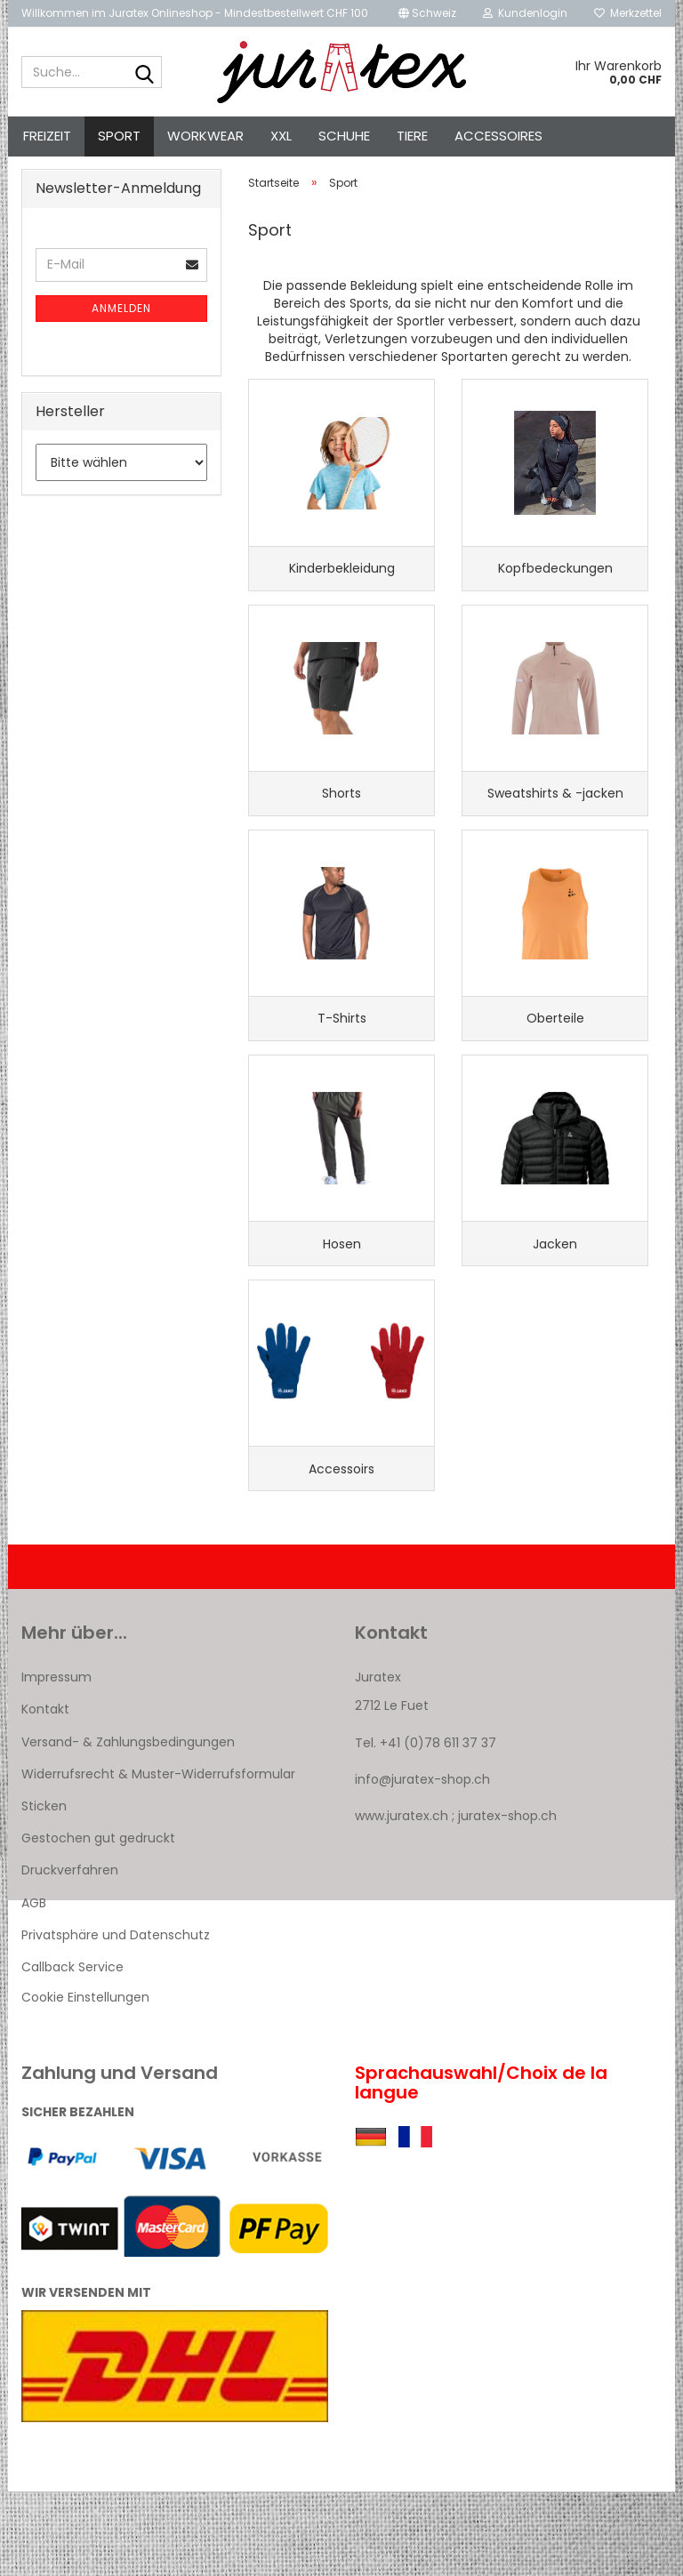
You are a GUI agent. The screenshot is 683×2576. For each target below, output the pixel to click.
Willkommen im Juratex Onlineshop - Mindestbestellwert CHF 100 (194, 12)
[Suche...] (145, 73)
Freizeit (47, 135)
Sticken (44, 1890)
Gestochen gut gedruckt (98, 1922)
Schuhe (344, 135)
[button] (427, 13)
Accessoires (498, 135)
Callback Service (72, 2050)
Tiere (412, 135)
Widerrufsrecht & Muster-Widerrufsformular (158, 1857)
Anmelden (121, 339)
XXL (281, 135)
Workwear (205, 135)
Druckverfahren (69, 1954)
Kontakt (45, 1793)
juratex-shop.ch (507, 1900)
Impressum (56, 1761)
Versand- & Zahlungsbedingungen (128, 1825)
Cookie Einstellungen (85, 2081)
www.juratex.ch (401, 1900)
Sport (119, 135)
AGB (33, 1986)
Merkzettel (628, 12)
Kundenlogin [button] (525, 12)
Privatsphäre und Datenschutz (115, 2018)
